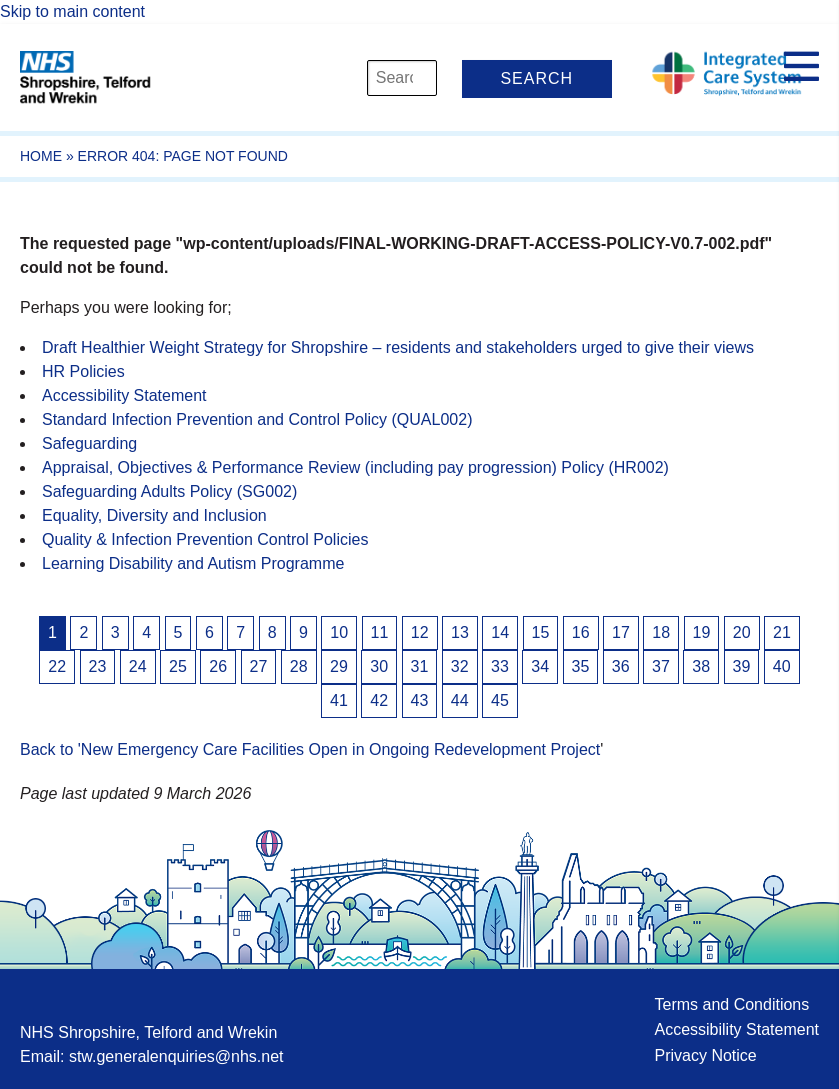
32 (460, 666)
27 (259, 666)
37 (661, 666)
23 (98, 666)
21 (782, 632)
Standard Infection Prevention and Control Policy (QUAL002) (257, 419)
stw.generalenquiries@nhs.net (176, 1056)
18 (661, 632)
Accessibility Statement (124, 395)
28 (299, 666)
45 (500, 700)
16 (581, 632)
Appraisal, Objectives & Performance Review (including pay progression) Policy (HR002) (355, 467)
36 (621, 666)
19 (702, 632)
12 (420, 632)
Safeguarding (89, 443)
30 (379, 666)
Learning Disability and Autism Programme (193, 563)
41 (339, 700)
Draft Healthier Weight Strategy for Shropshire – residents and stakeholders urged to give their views (398, 347)
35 (581, 666)
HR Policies (83, 371)
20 (742, 632)
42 (379, 700)
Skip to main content (72, 11)
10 (339, 632)
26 (218, 666)
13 (460, 632)
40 (782, 666)
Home (41, 156)
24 (138, 666)
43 (420, 700)
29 (339, 666)
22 (57, 666)
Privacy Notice (705, 1055)
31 (420, 666)
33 (500, 666)
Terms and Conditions (731, 1004)
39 (742, 666)
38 (701, 666)
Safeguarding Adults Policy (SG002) (169, 491)
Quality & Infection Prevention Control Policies (205, 539)
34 (540, 666)
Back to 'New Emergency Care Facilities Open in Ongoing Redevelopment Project (310, 749)
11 (380, 632)
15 (541, 632)
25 (178, 666)
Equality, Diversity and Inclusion (154, 515)
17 (621, 632)
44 (460, 700)
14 (500, 632)
